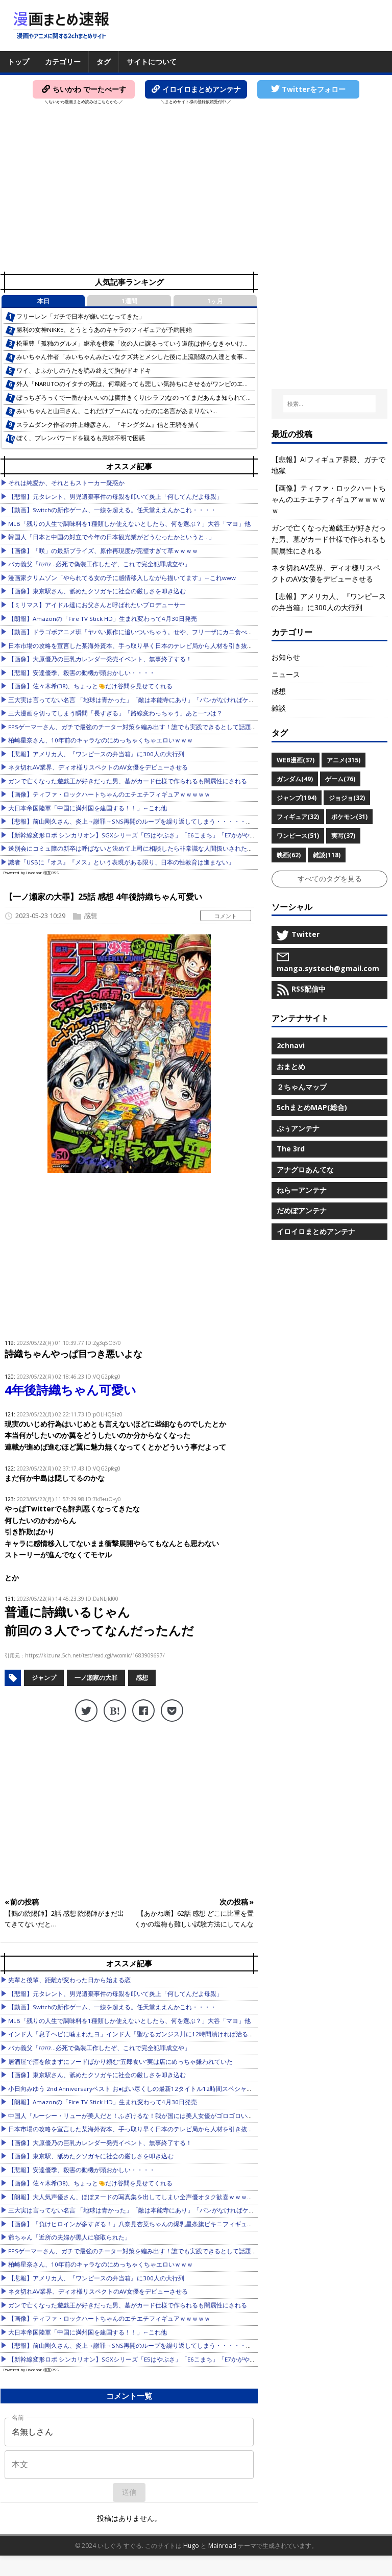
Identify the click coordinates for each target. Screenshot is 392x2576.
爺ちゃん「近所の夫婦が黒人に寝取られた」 (69, 2237)
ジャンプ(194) (296, 797)
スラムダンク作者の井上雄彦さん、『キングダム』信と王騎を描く (108, 424)
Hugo (191, 2545)
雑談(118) (326, 855)
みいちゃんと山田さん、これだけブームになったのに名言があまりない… (116, 411)
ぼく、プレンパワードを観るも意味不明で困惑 (80, 438)
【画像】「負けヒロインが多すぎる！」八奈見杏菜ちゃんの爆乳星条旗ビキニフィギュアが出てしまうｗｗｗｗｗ (164, 2224)
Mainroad (222, 2545)
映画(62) (289, 855)
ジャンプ (44, 1677)
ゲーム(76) (340, 779)
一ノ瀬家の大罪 (96, 1677)
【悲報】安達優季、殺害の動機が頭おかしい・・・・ (81, 673)
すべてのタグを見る (330, 878)
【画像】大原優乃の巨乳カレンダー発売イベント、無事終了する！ (100, 659)
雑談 (279, 708)
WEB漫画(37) (295, 760)
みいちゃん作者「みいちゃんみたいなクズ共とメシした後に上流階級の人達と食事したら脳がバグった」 (160, 356)
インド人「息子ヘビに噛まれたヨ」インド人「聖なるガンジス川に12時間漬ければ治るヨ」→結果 (143, 2034)
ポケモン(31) (349, 816)
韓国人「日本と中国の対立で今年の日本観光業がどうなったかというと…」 (111, 537)
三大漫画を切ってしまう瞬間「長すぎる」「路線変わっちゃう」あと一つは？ (115, 713)
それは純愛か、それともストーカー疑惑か (66, 483)
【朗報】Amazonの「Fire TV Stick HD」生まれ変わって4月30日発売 (102, 618)
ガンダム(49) (295, 779)
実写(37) (343, 835)
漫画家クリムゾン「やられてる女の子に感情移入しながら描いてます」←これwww (122, 578)
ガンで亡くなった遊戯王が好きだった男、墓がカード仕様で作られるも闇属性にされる (127, 781)
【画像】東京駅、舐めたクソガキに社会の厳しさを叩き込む (91, 2156)
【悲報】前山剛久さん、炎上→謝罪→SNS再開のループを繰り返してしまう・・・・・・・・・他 (142, 821)
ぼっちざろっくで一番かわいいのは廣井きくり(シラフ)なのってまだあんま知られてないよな (143, 397)
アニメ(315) (343, 760)
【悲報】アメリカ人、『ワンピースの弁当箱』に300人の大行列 (96, 754)
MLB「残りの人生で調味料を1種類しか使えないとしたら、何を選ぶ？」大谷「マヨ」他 (129, 523)
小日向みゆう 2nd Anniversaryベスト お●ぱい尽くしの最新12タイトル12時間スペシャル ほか (137, 2088)
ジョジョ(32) (347, 797)
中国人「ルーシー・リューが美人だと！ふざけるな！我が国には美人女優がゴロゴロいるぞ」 (136, 2116)
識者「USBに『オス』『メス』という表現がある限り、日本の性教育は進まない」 (121, 862)
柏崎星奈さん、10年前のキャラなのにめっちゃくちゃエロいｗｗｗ (100, 740)
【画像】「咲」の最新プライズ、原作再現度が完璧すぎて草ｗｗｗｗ (103, 551)
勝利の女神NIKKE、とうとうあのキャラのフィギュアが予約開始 (104, 329)
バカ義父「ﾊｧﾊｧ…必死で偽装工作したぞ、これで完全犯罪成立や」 (99, 564)
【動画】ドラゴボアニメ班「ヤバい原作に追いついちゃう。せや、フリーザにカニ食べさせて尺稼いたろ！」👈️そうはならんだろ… (188, 632)
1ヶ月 (215, 301)
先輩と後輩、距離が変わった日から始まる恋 (69, 1980)
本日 (43, 301)
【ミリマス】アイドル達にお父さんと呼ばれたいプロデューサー (97, 605)
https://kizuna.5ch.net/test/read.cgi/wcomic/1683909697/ (95, 1655)
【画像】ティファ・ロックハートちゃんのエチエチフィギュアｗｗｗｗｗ (109, 794)
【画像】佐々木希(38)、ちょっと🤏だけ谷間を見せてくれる (90, 686)
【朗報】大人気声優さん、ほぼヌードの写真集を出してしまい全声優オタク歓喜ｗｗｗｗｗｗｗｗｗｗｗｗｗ (158, 2197)
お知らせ (286, 657)
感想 (90, 915)
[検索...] (330, 404)
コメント (225, 916)
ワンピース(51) (298, 835)
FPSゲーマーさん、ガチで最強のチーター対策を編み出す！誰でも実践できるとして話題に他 (135, 727)
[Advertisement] (196, 192)
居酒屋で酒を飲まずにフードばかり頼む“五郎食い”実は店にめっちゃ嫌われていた (120, 2061)
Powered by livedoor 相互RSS (31, 872)
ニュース (286, 674)
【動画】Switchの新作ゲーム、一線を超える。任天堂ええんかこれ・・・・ (112, 510)
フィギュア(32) (298, 816)
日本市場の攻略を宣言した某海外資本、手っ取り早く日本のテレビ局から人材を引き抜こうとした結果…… (153, 645)
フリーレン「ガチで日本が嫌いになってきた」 (80, 316)
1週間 (129, 301)
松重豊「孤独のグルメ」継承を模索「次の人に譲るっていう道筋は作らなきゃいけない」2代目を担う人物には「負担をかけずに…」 (198, 343)
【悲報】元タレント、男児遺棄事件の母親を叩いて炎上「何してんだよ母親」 (115, 496)
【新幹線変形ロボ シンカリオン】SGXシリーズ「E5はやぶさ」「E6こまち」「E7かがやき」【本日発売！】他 (159, 835)
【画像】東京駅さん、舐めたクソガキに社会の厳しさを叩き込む (97, 591)
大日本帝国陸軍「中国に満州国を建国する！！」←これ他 (87, 808)
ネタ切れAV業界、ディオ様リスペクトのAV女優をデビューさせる (98, 767)
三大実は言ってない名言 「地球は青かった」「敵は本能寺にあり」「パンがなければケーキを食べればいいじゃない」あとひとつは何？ (195, 700)
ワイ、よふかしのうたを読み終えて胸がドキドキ (83, 370)
